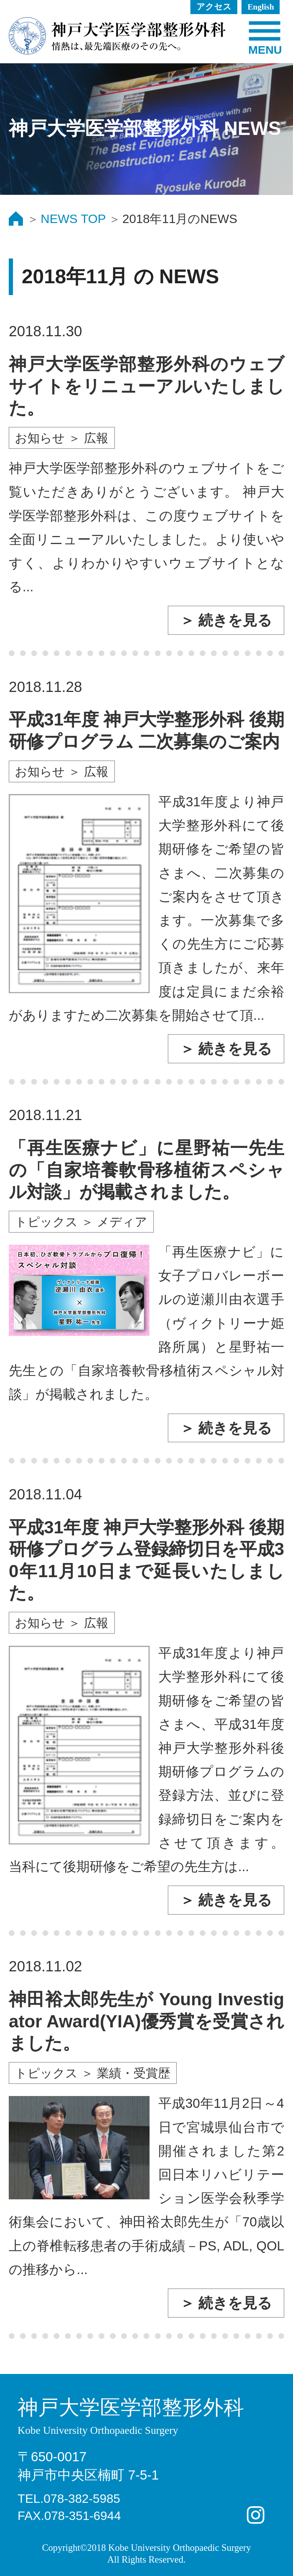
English (261, 6)
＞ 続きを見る (226, 620)
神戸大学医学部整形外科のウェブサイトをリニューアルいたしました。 (146, 386)
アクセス (214, 6)
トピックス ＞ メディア (81, 1222)
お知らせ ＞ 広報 (61, 438)
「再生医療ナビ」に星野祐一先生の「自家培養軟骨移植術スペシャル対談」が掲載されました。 (146, 1170)
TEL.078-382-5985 (69, 2498)
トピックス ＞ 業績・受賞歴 (92, 2073)
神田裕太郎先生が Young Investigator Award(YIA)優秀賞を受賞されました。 (146, 2021)
